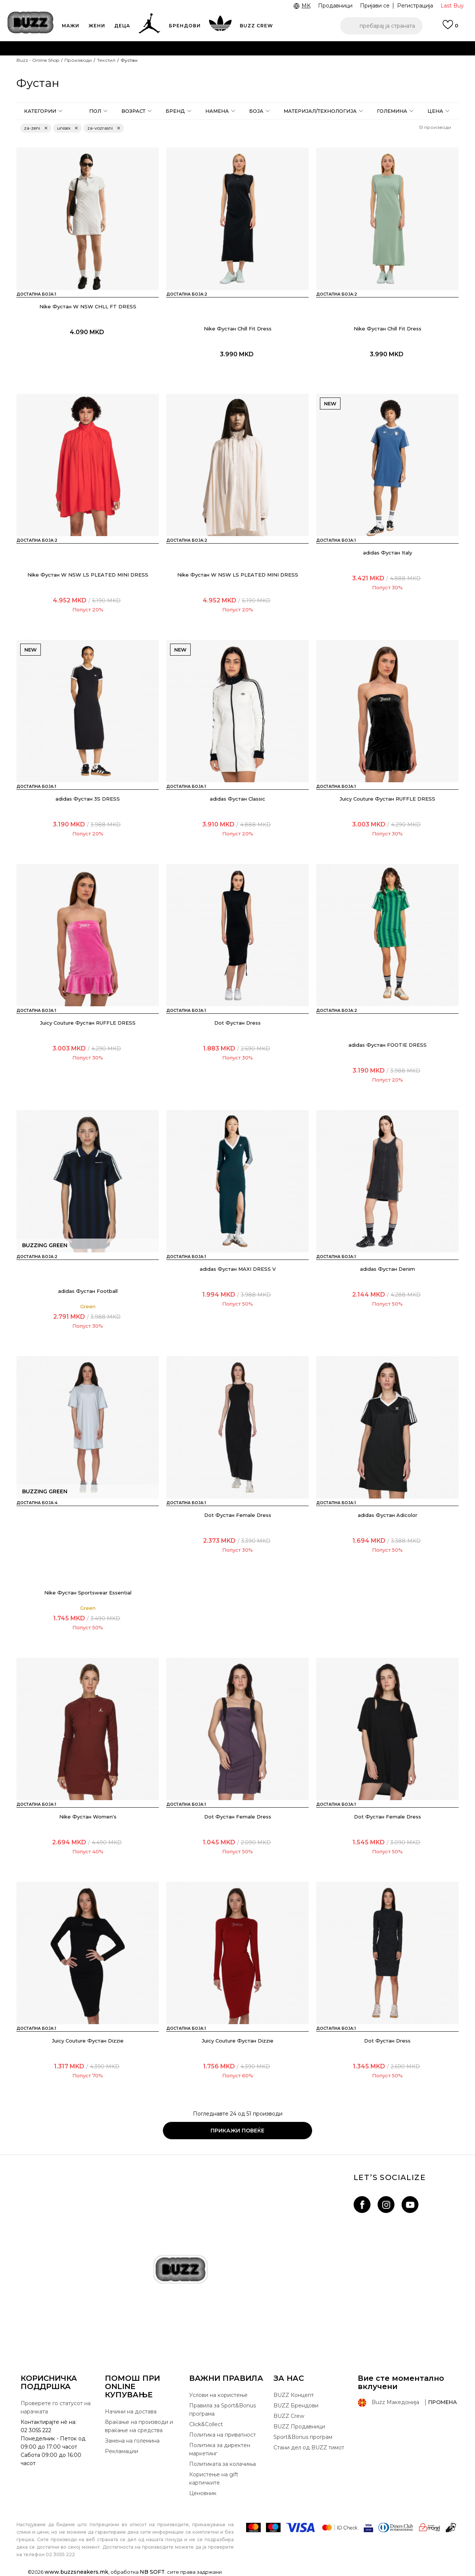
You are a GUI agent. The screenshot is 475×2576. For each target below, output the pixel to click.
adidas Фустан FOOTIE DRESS (387, 1045)
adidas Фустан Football (88, 1291)
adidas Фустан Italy (387, 553)
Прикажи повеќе (237, 2130)
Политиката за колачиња (222, 2464)
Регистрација (415, 5)
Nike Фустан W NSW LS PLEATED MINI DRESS (87, 575)
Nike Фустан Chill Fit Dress (238, 329)
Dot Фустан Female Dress (237, 1515)
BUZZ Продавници (299, 2426)
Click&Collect (206, 2424)
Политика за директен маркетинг (219, 2449)
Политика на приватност (222, 2434)
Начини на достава (131, 2411)
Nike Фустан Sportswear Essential (87, 1593)
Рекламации (121, 2451)
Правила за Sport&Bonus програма (222, 2409)
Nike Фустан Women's (88, 1817)
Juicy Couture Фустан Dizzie (88, 2041)
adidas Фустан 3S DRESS (87, 799)
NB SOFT (152, 2572)
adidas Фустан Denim (387, 1269)
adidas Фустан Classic (237, 799)
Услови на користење (218, 2395)
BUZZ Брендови (295, 2405)
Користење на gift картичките (213, 2478)
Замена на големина (132, 2440)
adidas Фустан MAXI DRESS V (238, 1269)
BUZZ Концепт (293, 2395)
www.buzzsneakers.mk (76, 2572)
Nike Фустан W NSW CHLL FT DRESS (87, 306)
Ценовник (203, 2493)
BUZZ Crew (288, 2416)
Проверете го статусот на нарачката (56, 2407)
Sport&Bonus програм (302, 2437)
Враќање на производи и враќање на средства (139, 2426)
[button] (381, 25)
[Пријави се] (450, 28)
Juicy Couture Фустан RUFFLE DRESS (387, 799)
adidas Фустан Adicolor (387, 1515)
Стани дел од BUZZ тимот (308, 2447)
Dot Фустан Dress (237, 1023)
